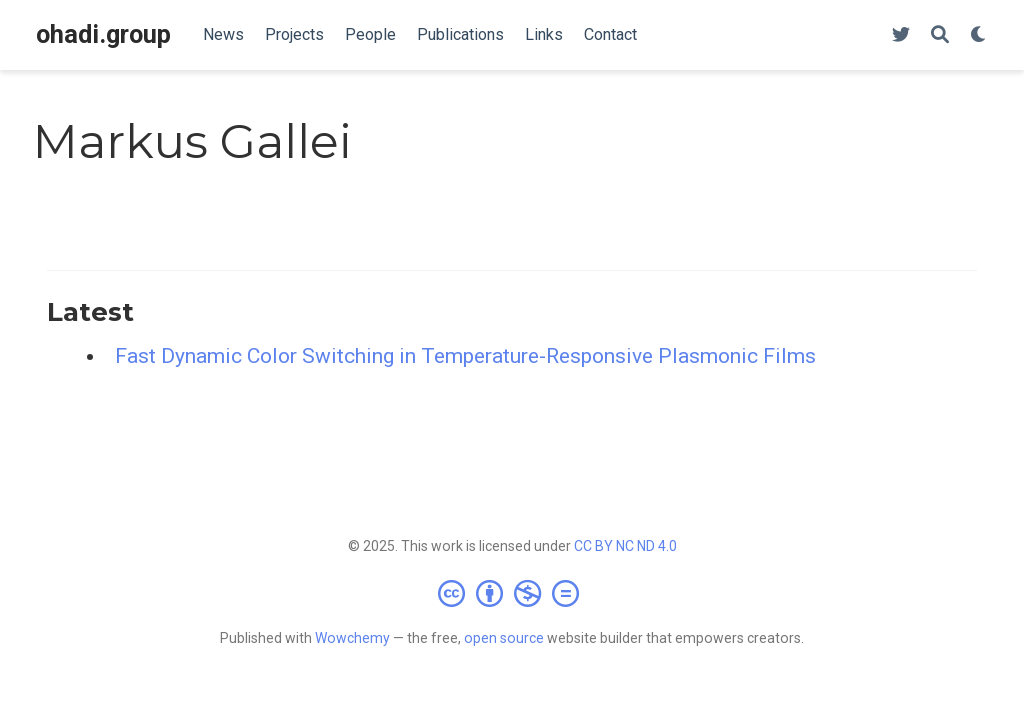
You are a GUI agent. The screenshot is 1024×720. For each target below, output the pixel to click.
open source (504, 638)
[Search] (940, 35)
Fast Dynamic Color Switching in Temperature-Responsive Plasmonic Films (465, 356)
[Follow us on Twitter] (901, 35)
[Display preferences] (979, 35)
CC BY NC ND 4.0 (625, 546)
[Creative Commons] (512, 593)
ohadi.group (103, 34)
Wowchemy (352, 638)
